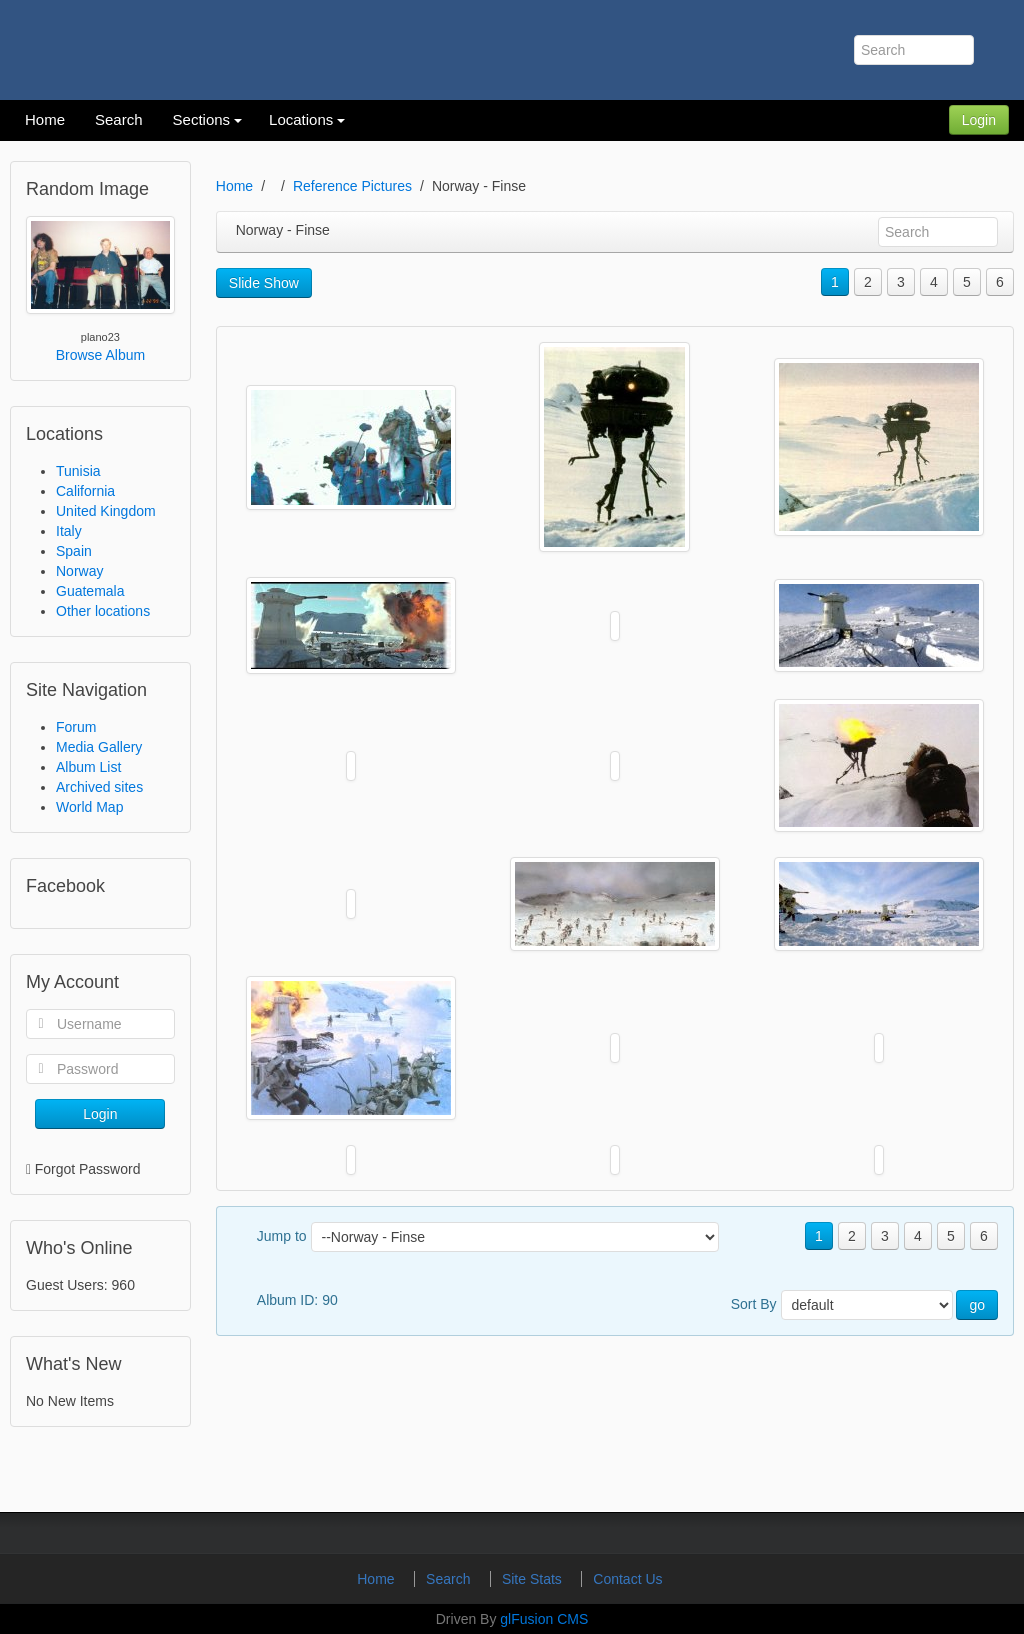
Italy (69, 531)
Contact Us (627, 1579)
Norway (79, 571)
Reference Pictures (352, 186)
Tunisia (78, 471)
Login (979, 120)
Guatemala (90, 591)
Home (234, 186)
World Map (89, 807)
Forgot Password (88, 1169)
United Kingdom (106, 511)
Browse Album (100, 355)
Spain (74, 551)
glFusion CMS (544, 1619)
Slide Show (264, 283)
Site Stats (534, 1579)
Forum (76, 727)
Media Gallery (99, 747)
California (85, 491)
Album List (88, 767)
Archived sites (99, 787)
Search (450, 1579)
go (977, 1305)
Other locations (103, 611)
